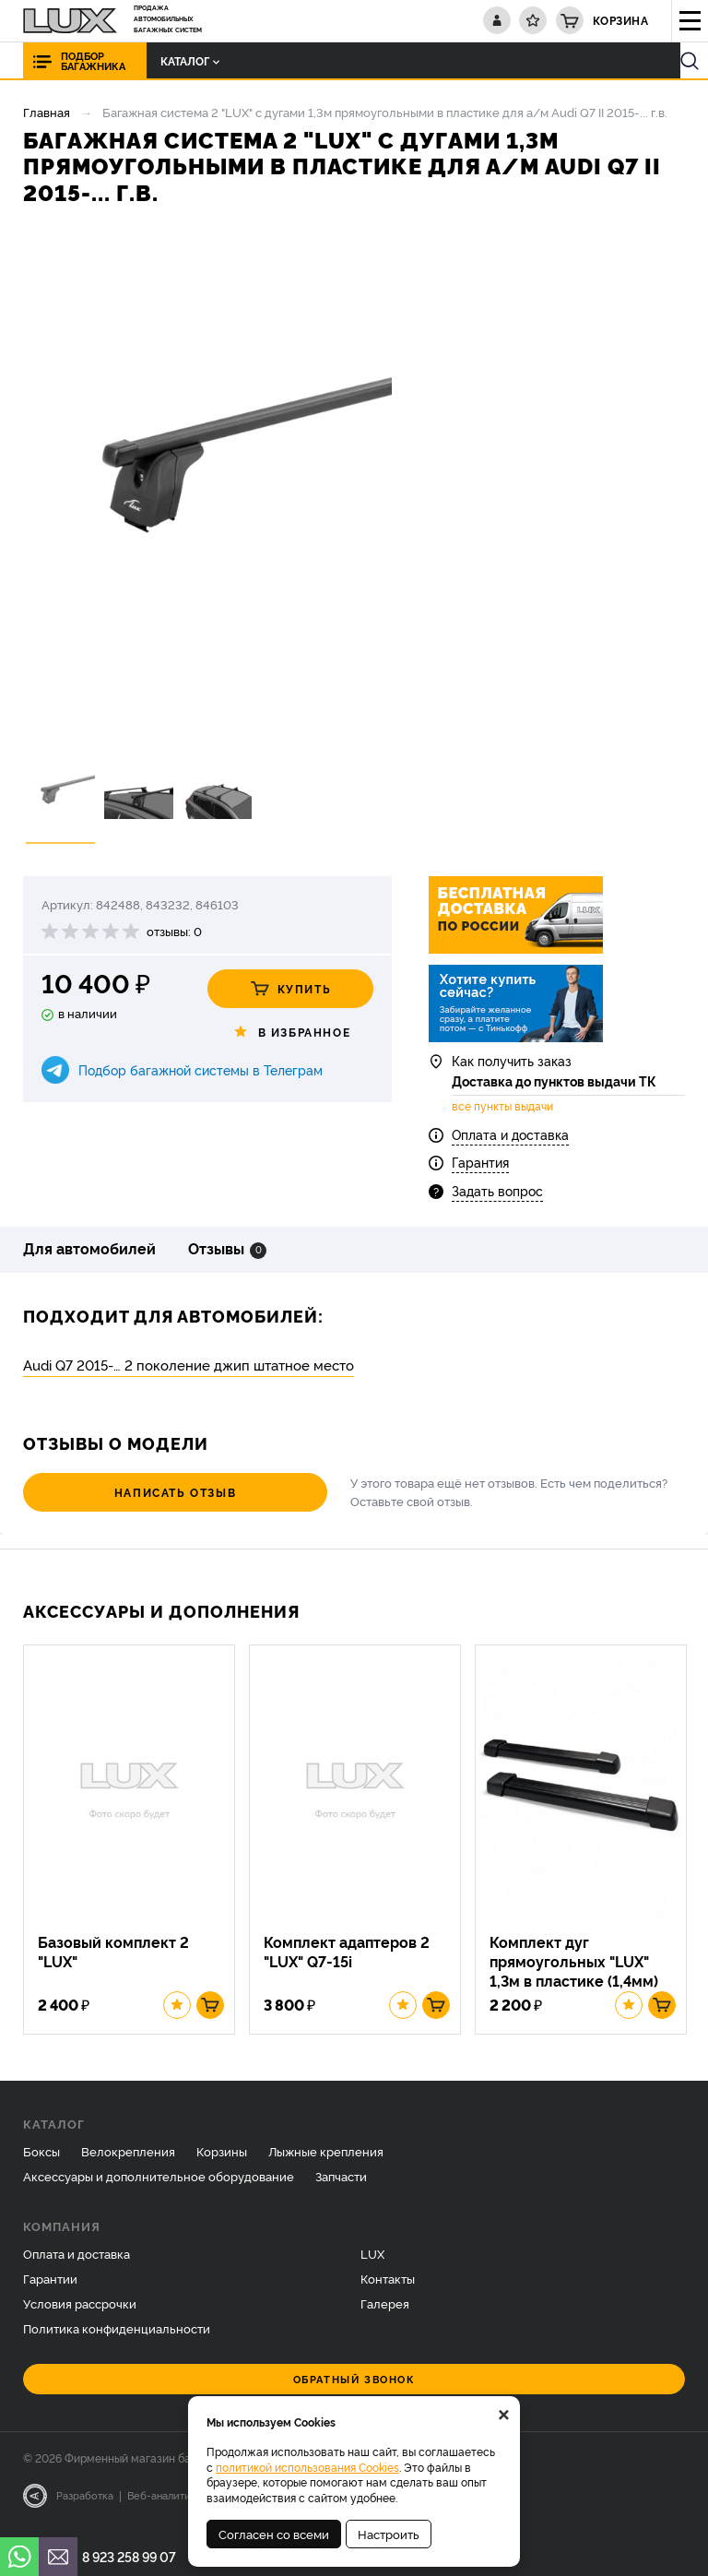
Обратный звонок (354, 2392)
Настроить (388, 2533)
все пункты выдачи (502, 1111)
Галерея (384, 2317)
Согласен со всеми (273, 2533)
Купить (291, 989)
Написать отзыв (124, 1497)
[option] (207, 488)
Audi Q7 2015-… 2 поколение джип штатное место (188, 1371)
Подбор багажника (93, 61)
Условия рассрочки (79, 2317)
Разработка (84, 2508)
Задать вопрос (497, 1196)
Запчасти (341, 2188)
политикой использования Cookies (307, 2467)
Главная (46, 111)
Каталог (177, 60)
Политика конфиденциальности (116, 2341)
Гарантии (50, 2292)
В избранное (290, 1032)
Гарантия (480, 1168)
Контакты (387, 2292)
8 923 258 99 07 (129, 2556)
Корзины (221, 2163)
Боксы (41, 2163)
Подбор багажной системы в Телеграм (200, 1069)
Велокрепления (128, 2163)
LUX (372, 2267)
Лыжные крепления (326, 2163)
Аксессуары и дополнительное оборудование (158, 2188)
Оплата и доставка (510, 1140)
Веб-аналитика (164, 2508)
